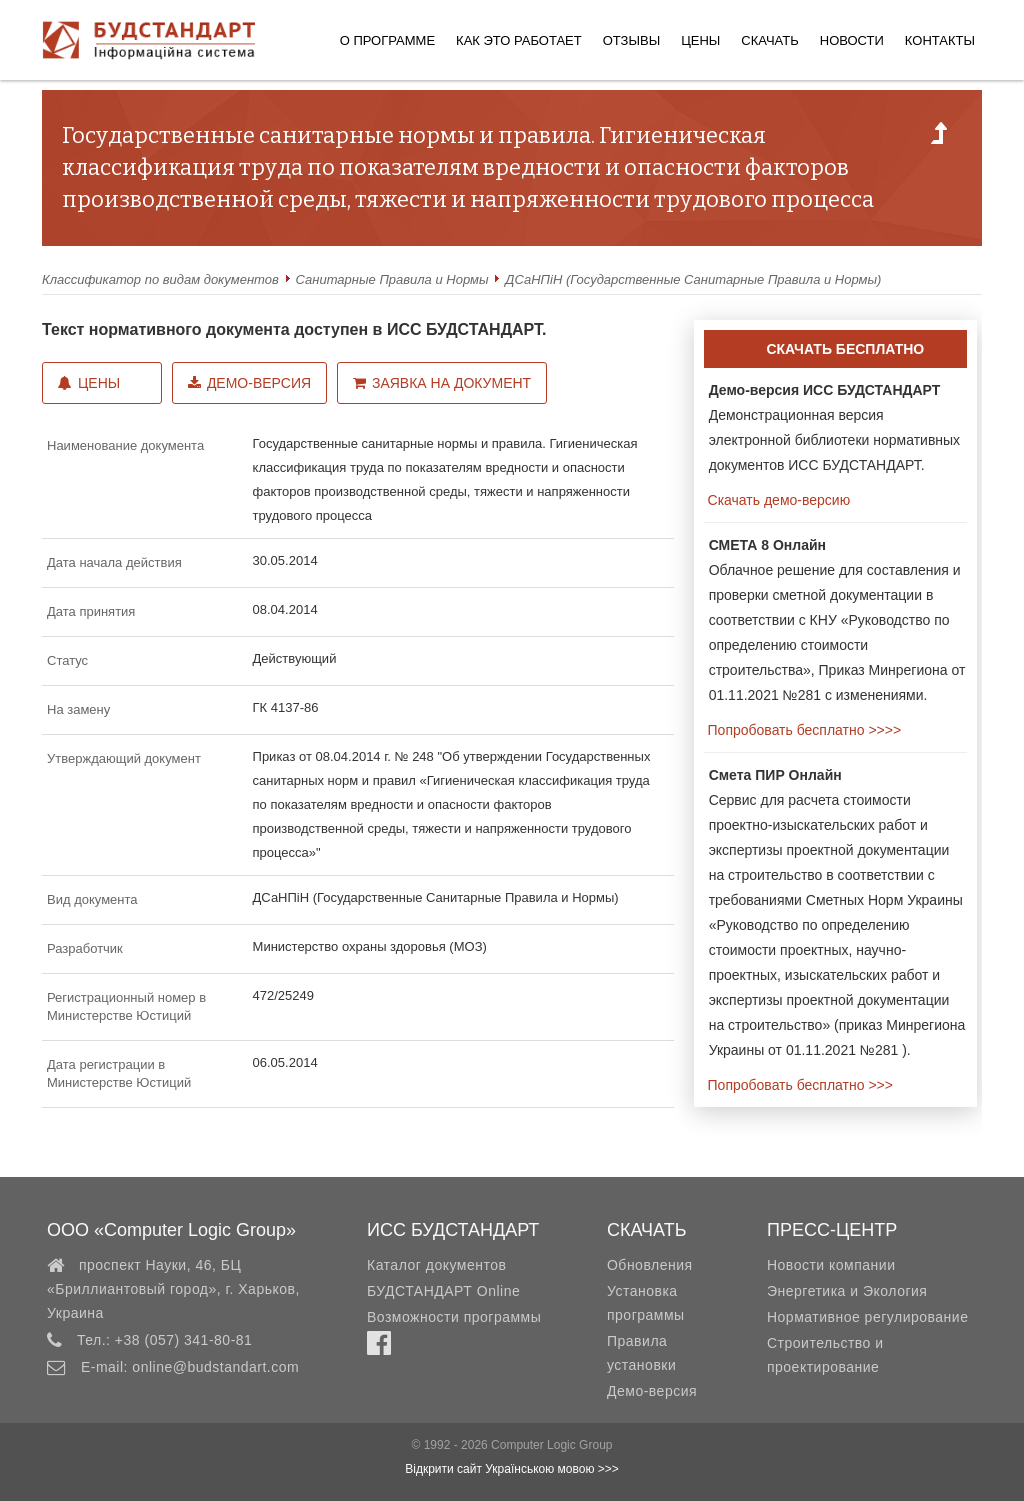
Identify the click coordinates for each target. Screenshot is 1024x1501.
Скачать (769, 40)
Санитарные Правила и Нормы (392, 279)
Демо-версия (249, 383)
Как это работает (519, 40)
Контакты (940, 40)
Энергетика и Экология (847, 1291)
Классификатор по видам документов (160, 279)
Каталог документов (436, 1265)
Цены (700, 40)
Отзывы (631, 40)
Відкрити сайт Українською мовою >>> (512, 1469)
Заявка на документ (442, 383)
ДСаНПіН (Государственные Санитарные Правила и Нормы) (693, 279)
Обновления (650, 1265)
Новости (852, 40)
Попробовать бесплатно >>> (798, 1085)
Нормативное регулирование (868, 1317)
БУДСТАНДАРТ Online (443, 1291)
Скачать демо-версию (777, 500)
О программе (387, 40)
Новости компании (831, 1265)
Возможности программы (454, 1317)
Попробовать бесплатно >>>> (802, 730)
